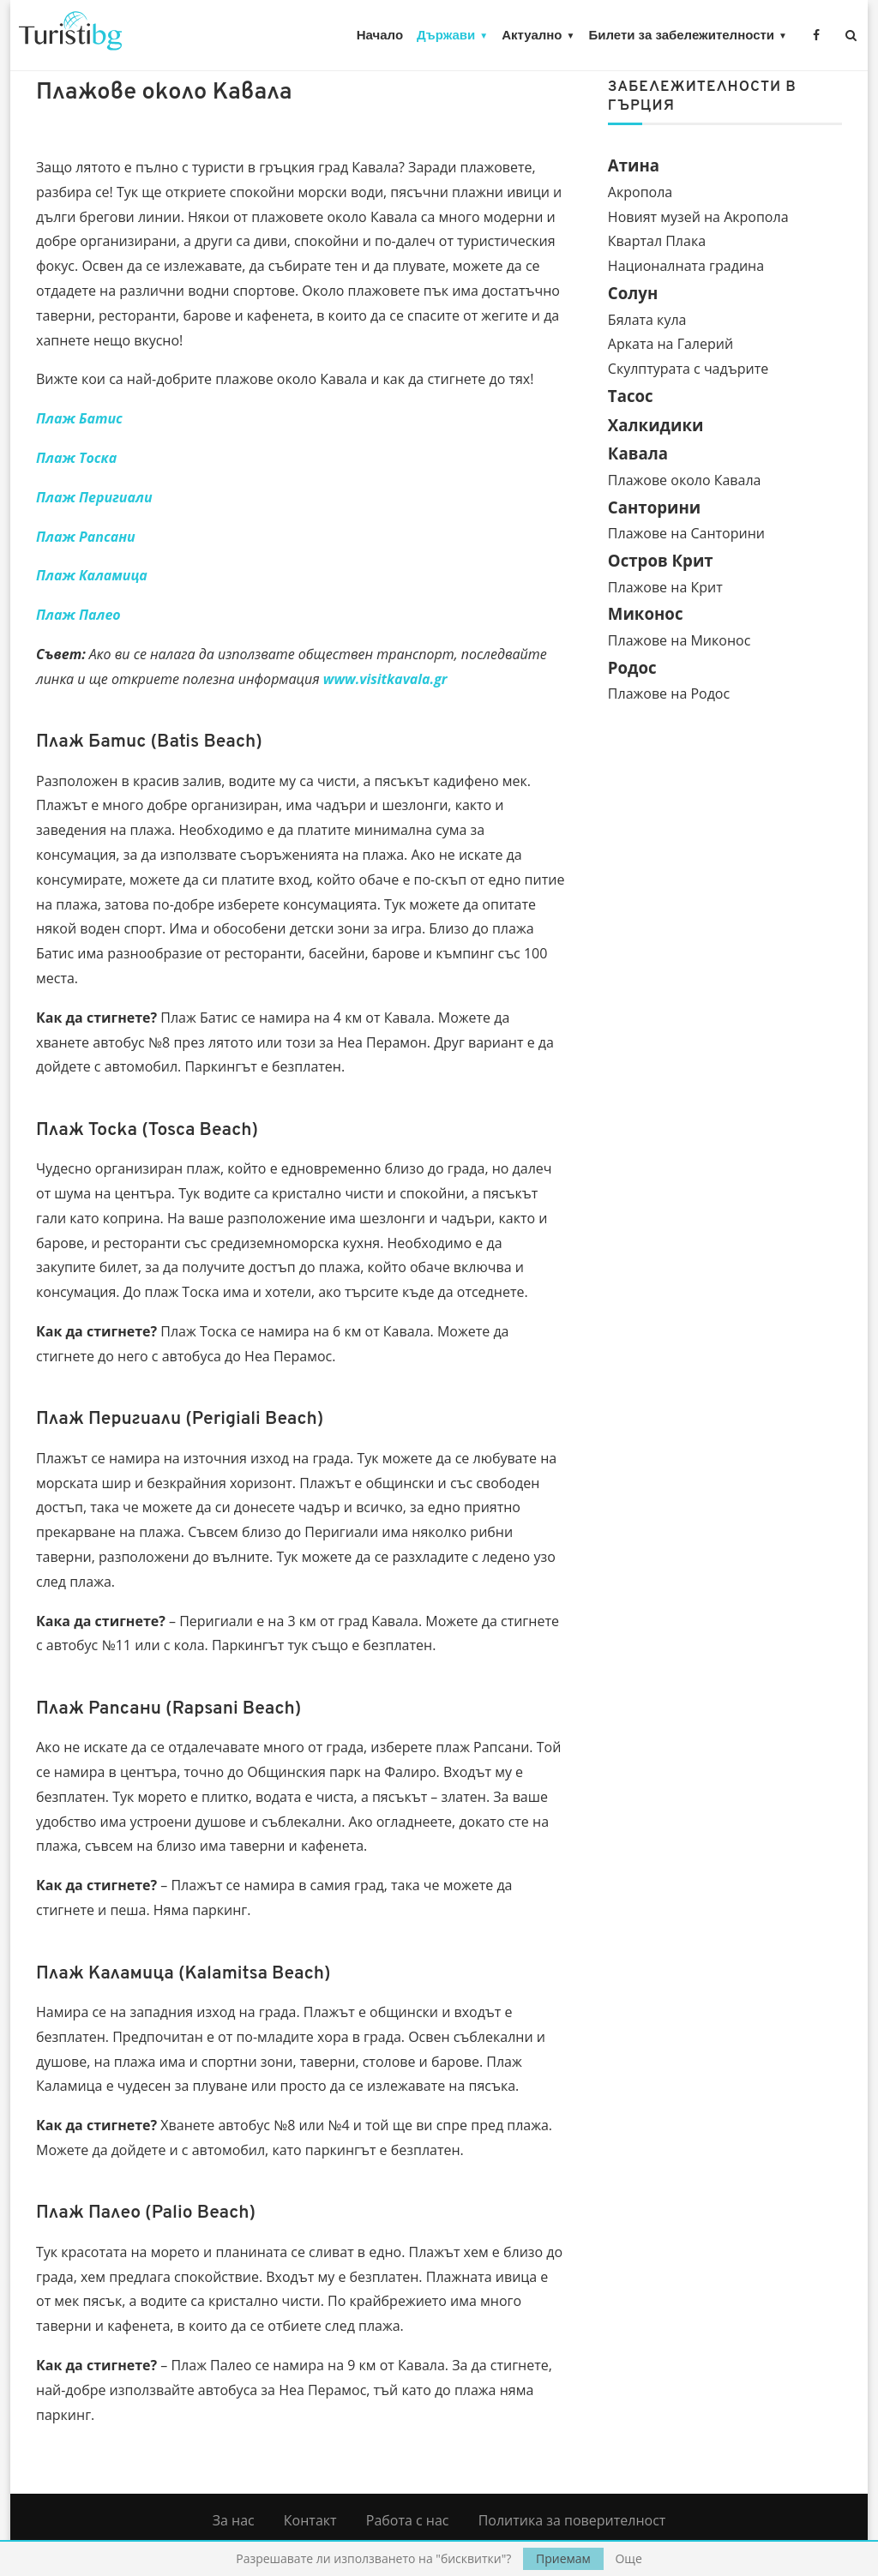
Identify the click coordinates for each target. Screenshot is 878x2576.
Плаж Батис (79, 418)
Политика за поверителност (572, 2520)
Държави (446, 34)
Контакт (310, 2520)
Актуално (532, 34)
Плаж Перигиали (94, 497)
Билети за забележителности (681, 34)
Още (628, 2559)
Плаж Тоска (76, 457)
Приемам (563, 2558)
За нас (234, 2520)
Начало (380, 34)
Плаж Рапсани (85, 536)
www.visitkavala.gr (385, 679)
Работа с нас (407, 2520)
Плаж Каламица (91, 575)
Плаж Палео (78, 614)
